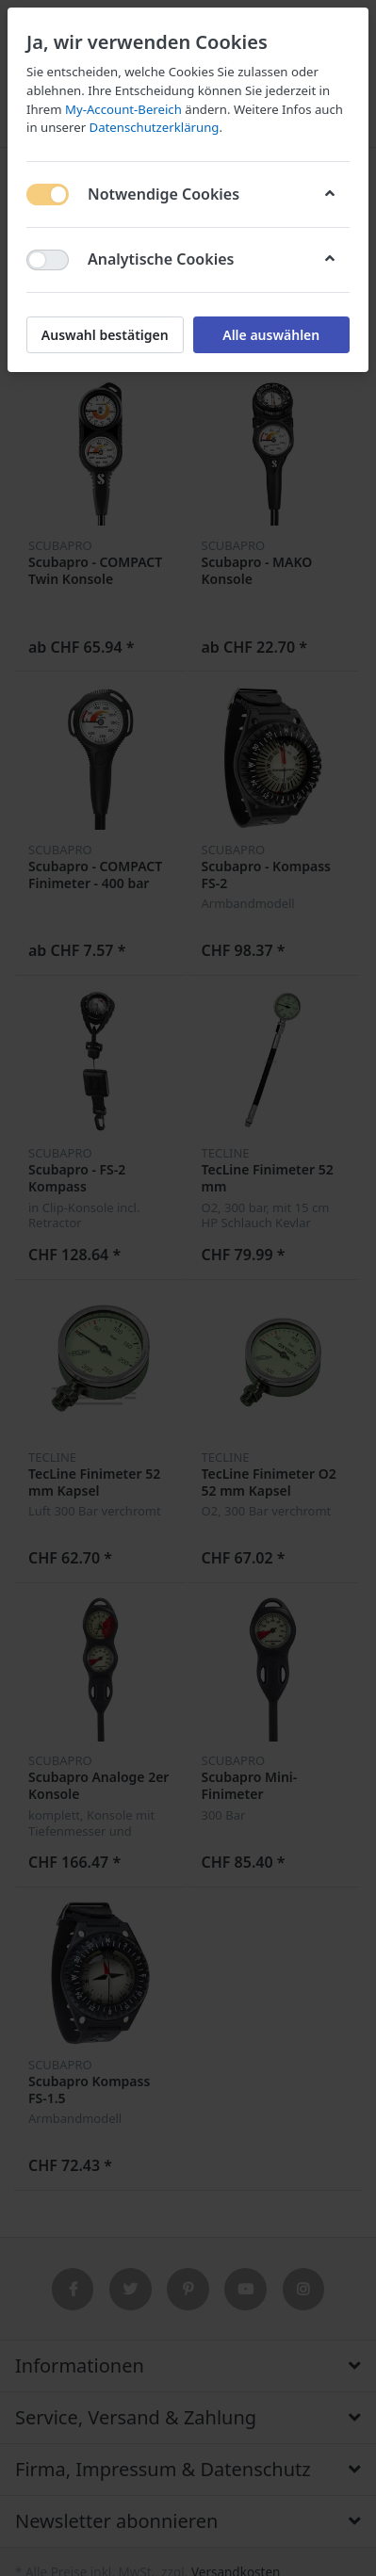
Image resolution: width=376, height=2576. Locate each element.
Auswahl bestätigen (105, 335)
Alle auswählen (270, 335)
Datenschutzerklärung (155, 127)
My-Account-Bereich (123, 109)
